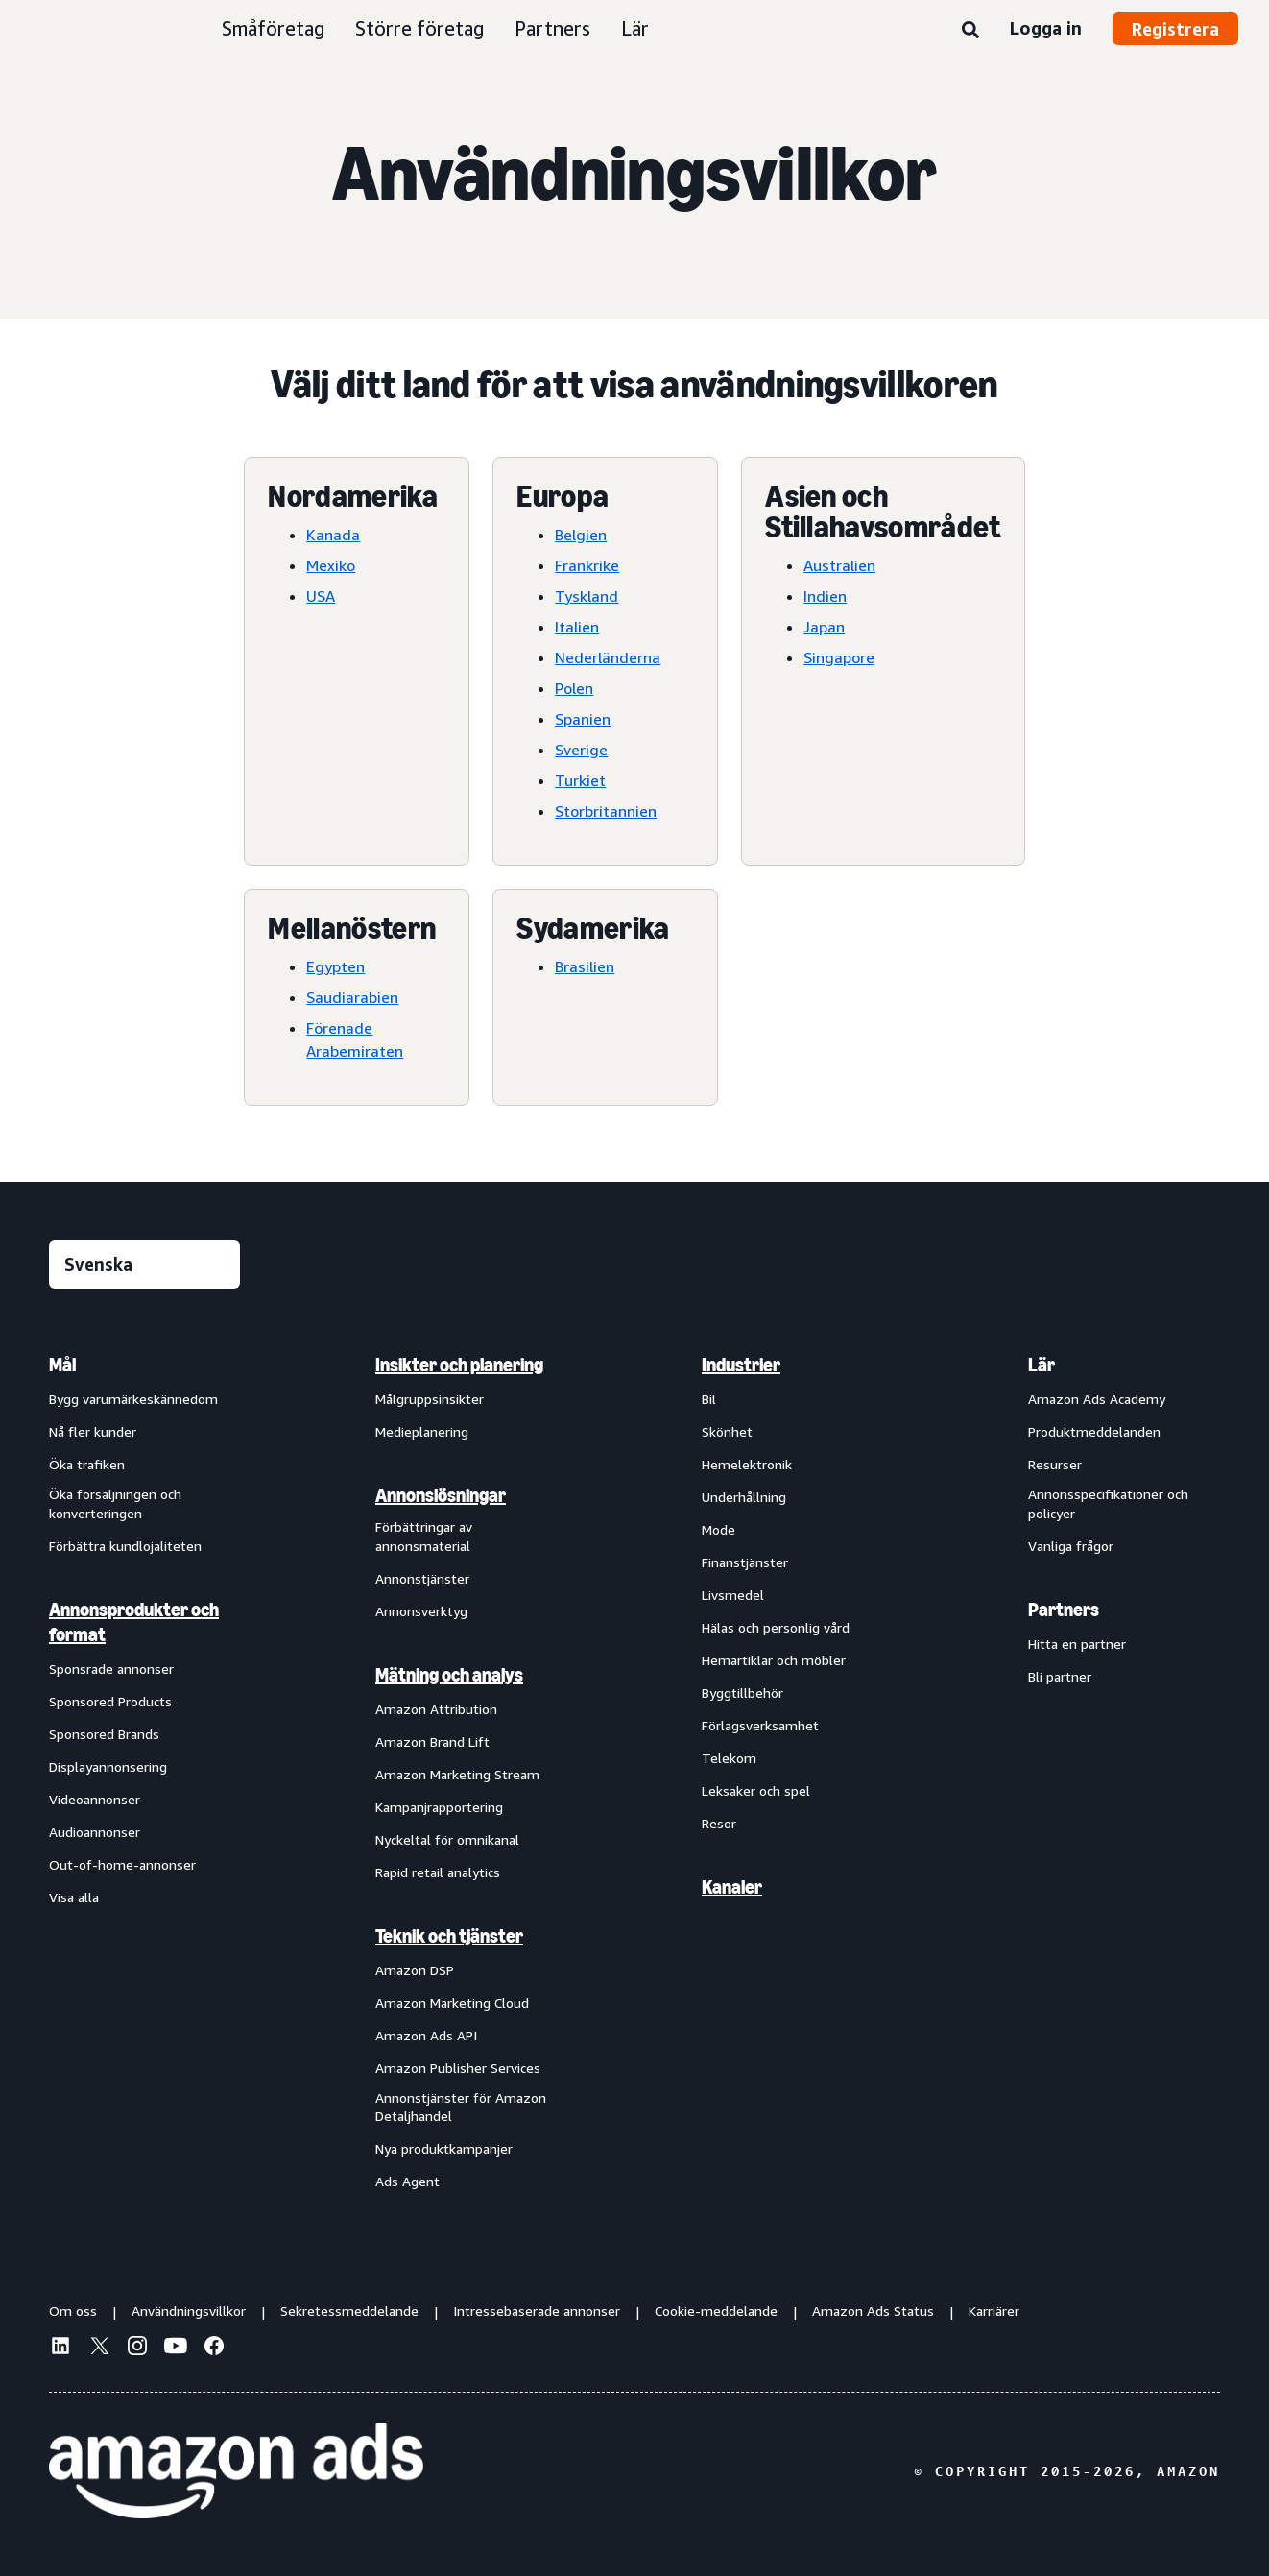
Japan (824, 626)
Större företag (419, 28)
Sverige (581, 749)
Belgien (581, 534)
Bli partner (1059, 1676)
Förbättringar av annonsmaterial (423, 1536)
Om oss (73, 2310)
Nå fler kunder (92, 1431)
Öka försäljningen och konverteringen (115, 1503)
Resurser (1055, 1464)
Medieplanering (421, 1431)
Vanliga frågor (1070, 1546)
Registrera (1175, 28)
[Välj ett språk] (144, 1264)
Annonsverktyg (421, 1611)
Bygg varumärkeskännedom (133, 1399)
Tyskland (586, 596)
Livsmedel (733, 1594)
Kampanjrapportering (439, 1807)
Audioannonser (94, 1832)
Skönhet (727, 1431)
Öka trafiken (87, 1464)
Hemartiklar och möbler (774, 1660)
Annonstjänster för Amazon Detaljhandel (460, 2107)
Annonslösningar (440, 1495)
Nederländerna (607, 657)
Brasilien (584, 966)
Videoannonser (94, 1799)
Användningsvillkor (189, 2310)
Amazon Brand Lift (432, 1741)
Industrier (741, 1364)
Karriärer (994, 2310)
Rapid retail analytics (437, 1872)
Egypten (335, 966)
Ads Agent (407, 2181)
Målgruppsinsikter (429, 1399)
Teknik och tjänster (449, 1935)
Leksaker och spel (756, 1790)
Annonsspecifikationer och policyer (1108, 1503)
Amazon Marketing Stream (457, 1774)
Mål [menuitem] (62, 1364)
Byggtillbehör (742, 1692)
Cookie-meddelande (716, 2310)
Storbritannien (606, 811)
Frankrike (587, 565)
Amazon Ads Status (873, 2310)
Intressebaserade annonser (536, 2310)
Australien (839, 565)
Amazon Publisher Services (457, 2068)
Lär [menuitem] (1041, 1364)
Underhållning (744, 1497)
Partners (552, 28)
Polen (574, 688)
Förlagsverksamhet (760, 1725)
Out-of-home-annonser (122, 1864)
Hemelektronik (747, 1464)
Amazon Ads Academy (1096, 1399)
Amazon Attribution (436, 1709)
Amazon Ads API (426, 2035)
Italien (577, 626)
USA (320, 596)
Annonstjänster (422, 1578)
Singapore (838, 657)
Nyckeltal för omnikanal (447, 1839)
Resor (719, 1823)
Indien (825, 596)
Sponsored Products (110, 1701)
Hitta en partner (1077, 1643)
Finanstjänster (745, 1562)
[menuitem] (145, 1772)
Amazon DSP (414, 1970)
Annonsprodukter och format (134, 1622)
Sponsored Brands (104, 1734)
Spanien (583, 718)
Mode (718, 1529)
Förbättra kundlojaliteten (125, 1546)
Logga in (1046, 27)
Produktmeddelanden (1094, 1431)
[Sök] (970, 30)
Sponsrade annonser (111, 1668)
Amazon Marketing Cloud (452, 2002)
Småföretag (273, 28)
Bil (709, 1399)
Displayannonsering (108, 1766)
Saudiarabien (352, 997)
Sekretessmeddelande (349, 2310)
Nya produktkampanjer (444, 2148)
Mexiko (330, 565)
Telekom (729, 1758)
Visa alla (74, 1897)
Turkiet (580, 780)
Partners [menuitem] (1063, 1609)
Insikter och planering (459, 1364)
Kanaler (732, 1886)
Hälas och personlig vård (776, 1627)
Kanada (333, 534)
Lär (635, 28)
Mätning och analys (449, 1674)
